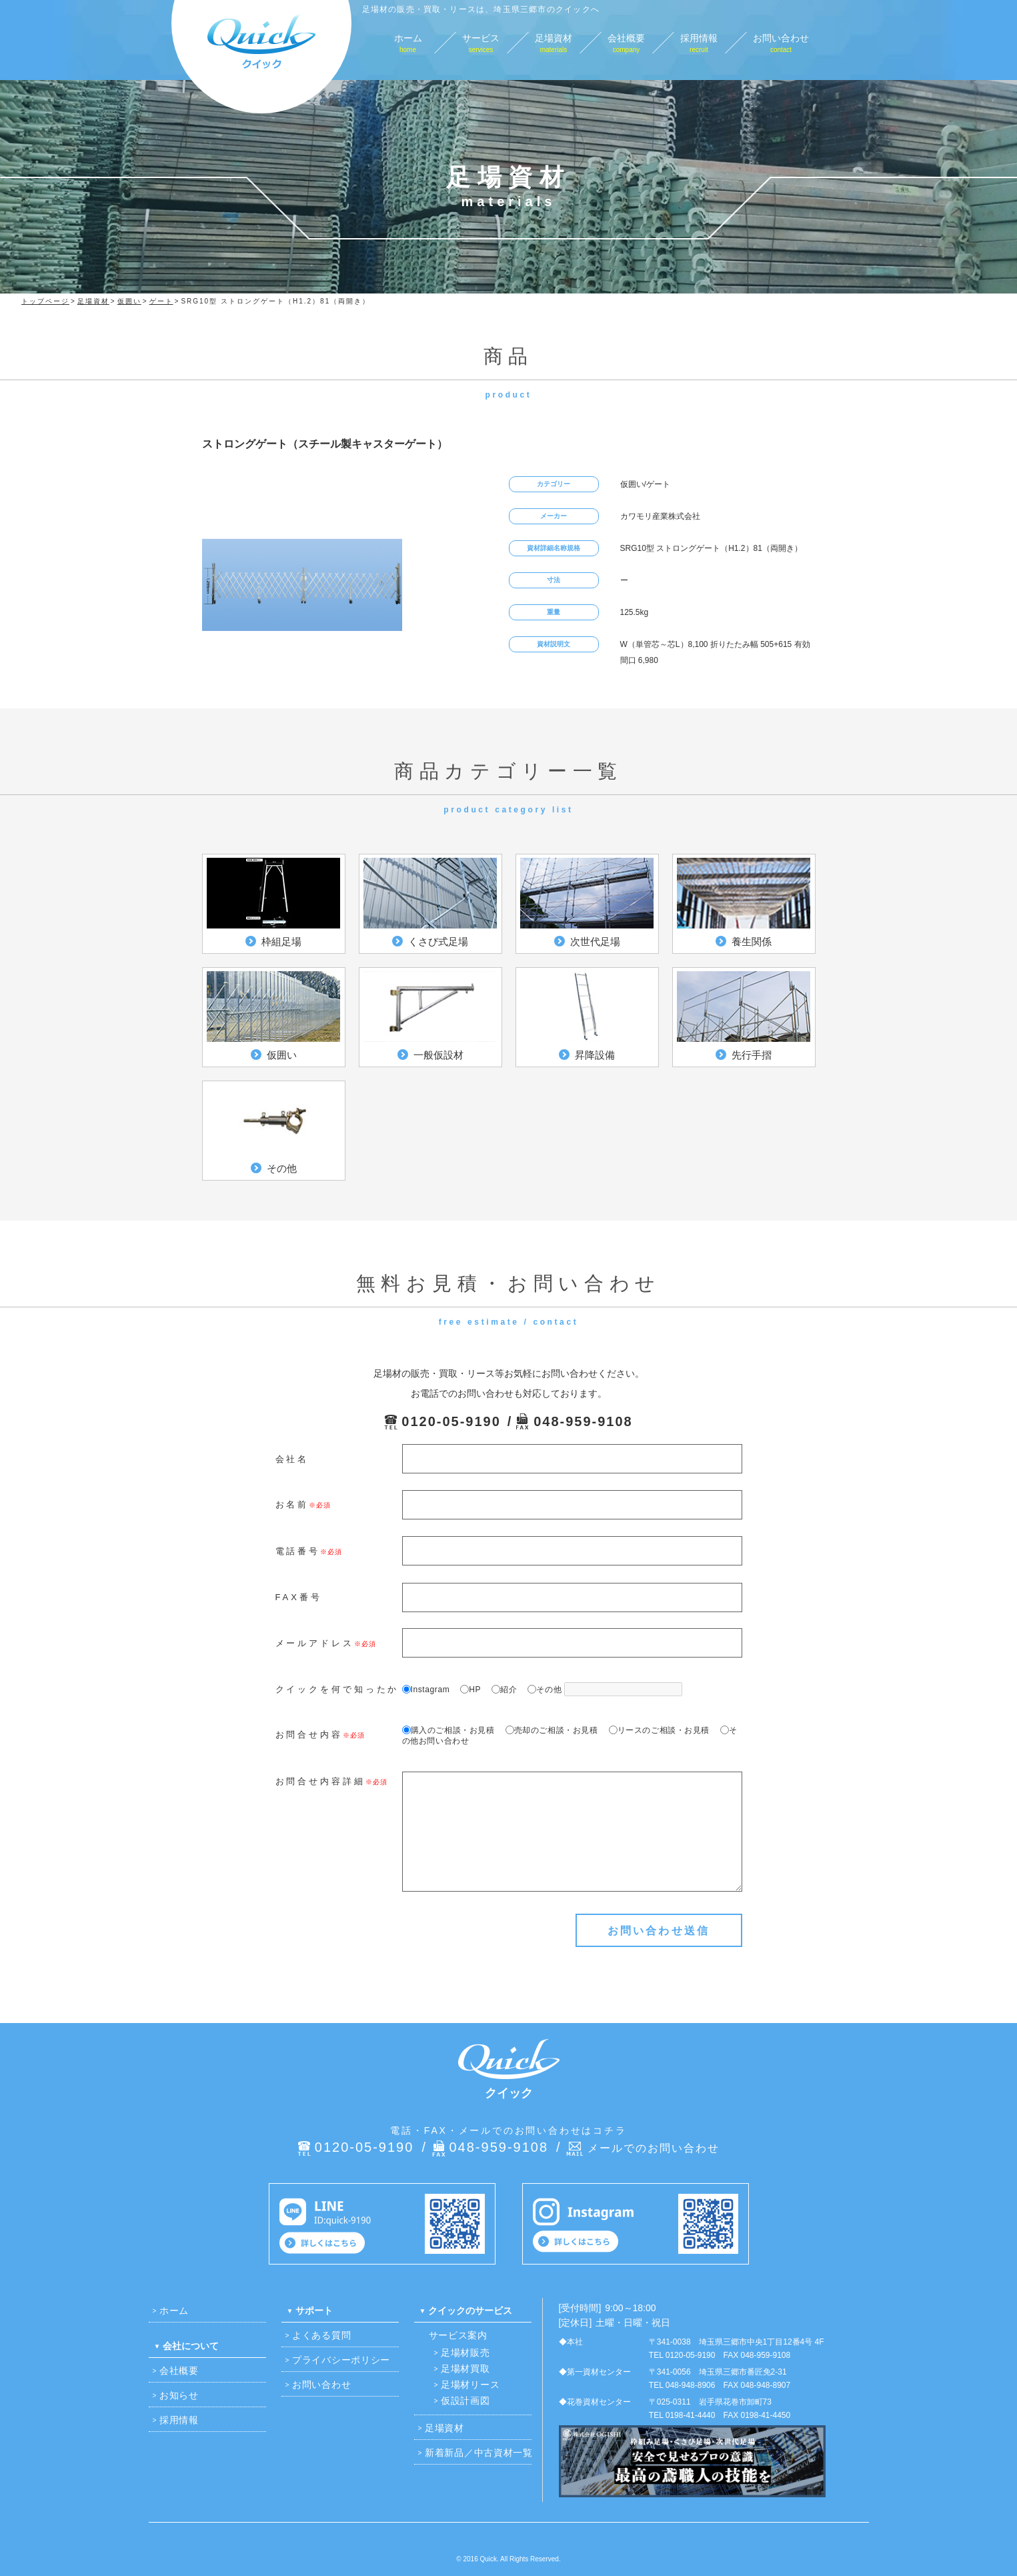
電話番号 (298, 1551)
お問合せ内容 (309, 1735)
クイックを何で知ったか (337, 1689)
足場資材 (444, 2428)
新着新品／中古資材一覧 (479, 2452)
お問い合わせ (321, 2384)
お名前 (292, 1504)
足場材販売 (465, 2352)
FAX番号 (298, 1597)
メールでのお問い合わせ (654, 2148)
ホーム (174, 2310)
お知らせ (179, 2395)
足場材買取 (465, 2368)
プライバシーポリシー (341, 2360)
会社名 (292, 1459)
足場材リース (470, 2384)
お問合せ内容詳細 (320, 1781)
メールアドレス (314, 1643)
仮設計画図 (465, 2400)
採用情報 (179, 2420)
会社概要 (179, 2370)
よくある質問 (321, 2335)
